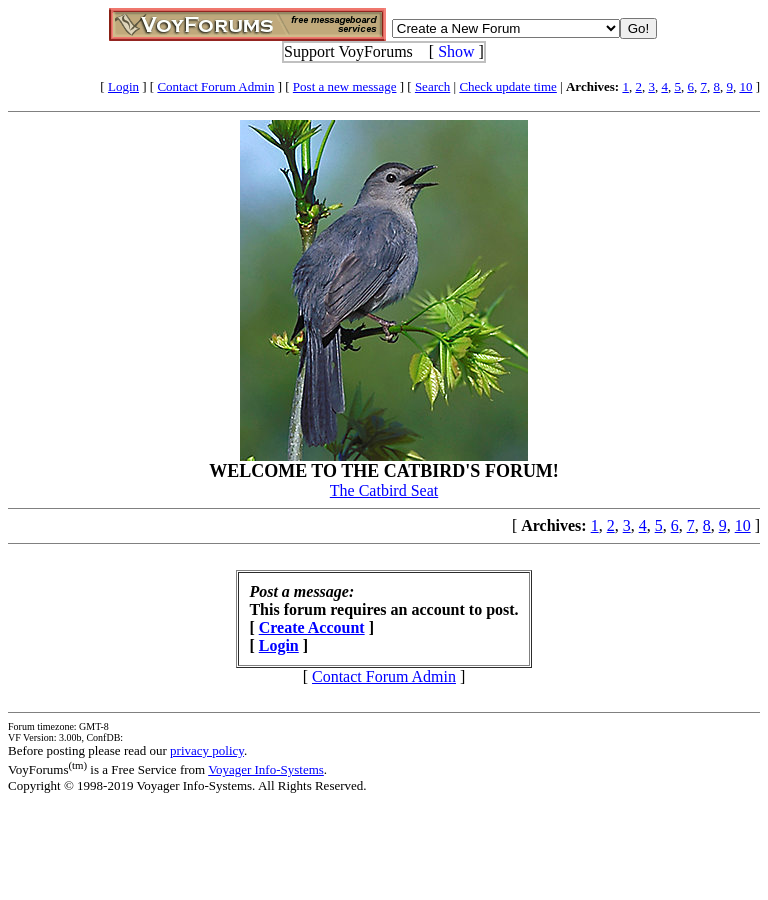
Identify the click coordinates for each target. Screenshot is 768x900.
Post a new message (345, 86)
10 (745, 86)
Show (456, 51)
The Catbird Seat (384, 490)
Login (123, 86)
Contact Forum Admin (215, 86)
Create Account (312, 627)
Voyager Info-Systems (266, 769)
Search (432, 86)
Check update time (507, 86)
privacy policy (207, 750)
